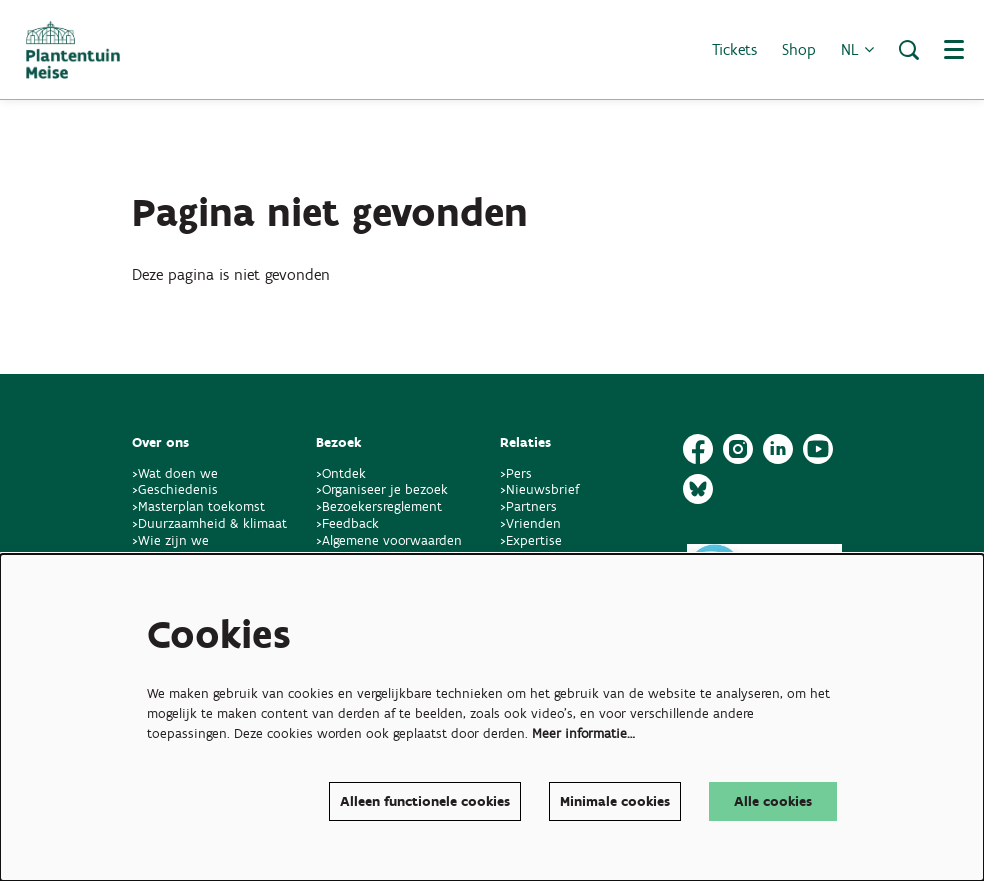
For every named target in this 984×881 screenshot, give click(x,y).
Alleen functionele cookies (425, 801)
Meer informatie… (583, 733)
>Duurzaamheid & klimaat (209, 523)
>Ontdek (341, 473)
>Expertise (531, 540)
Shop (799, 49)
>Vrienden (530, 523)
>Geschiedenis (175, 489)
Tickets (734, 49)
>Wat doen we (175, 473)
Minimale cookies (615, 801)
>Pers (518, 473)
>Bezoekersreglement (379, 506)
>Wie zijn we (170, 540)
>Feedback (347, 523)
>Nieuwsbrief (539, 489)
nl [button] (857, 49)
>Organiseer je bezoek (382, 489)
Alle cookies (773, 801)
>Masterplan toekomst (198, 506)
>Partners (528, 506)
